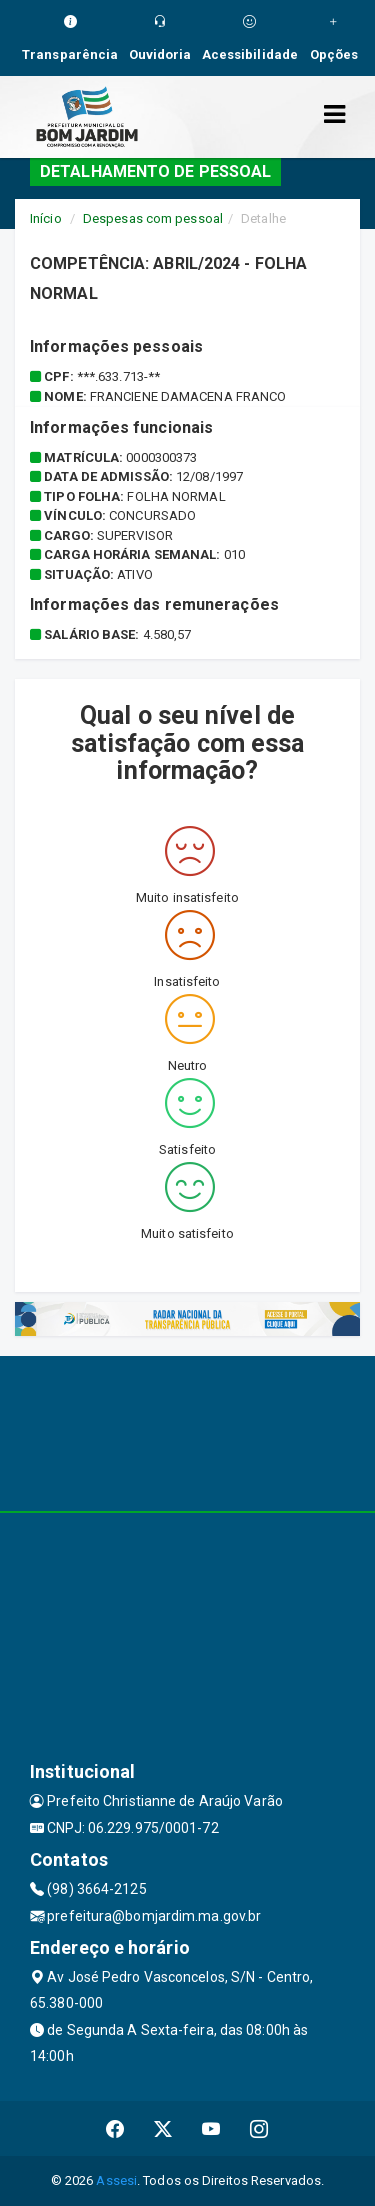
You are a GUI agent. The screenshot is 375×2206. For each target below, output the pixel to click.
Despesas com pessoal (153, 218)
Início (46, 218)
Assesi (116, 2180)
